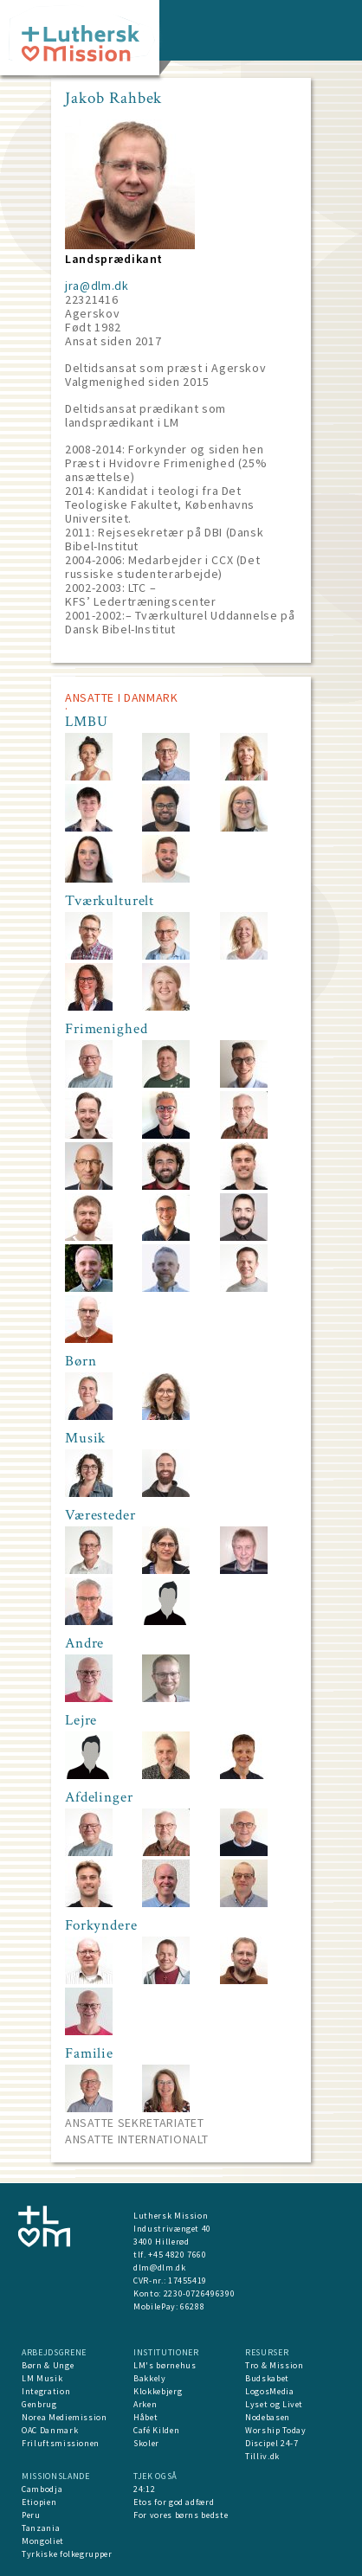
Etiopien (39, 2502)
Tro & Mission (274, 2365)
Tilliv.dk (262, 2456)
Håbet (145, 2417)
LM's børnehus (164, 2365)
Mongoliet (43, 2541)
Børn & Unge (48, 2365)
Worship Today (275, 2430)
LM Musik (42, 2378)
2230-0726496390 (200, 2293)
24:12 (144, 2489)
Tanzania (41, 2528)
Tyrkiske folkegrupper (67, 2554)
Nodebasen (267, 2417)
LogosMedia (269, 2391)
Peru (31, 2515)
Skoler (146, 2443)
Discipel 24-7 (271, 2443)
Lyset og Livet (274, 2404)
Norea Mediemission (64, 2417)
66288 (192, 2306)
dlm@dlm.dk (159, 2267)
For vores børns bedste (180, 2515)
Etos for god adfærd (173, 2502)
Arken (145, 2404)
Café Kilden (156, 2430)
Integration (46, 2391)
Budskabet (267, 2378)
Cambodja (42, 2489)
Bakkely (149, 2378)
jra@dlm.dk (97, 285)
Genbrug (39, 2404)
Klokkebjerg (157, 2391)
